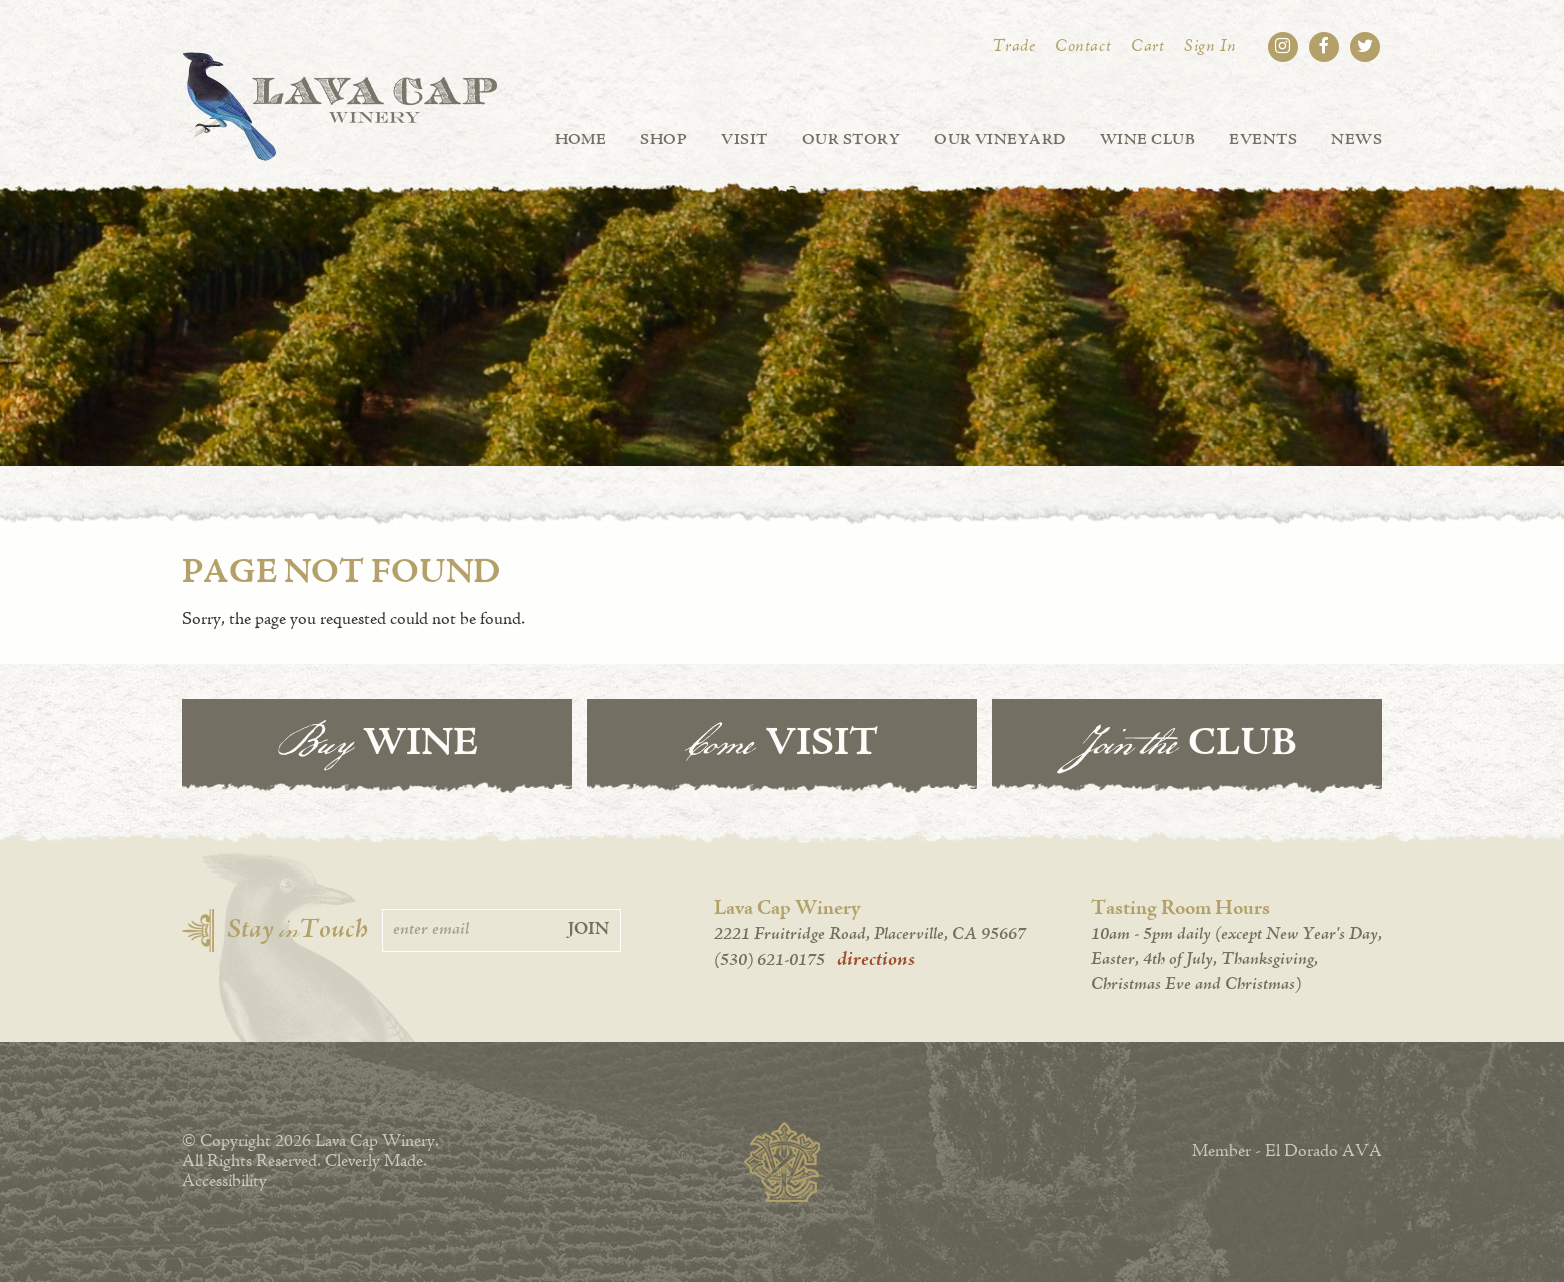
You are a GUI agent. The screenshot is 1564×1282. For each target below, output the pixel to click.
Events (1263, 140)
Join (588, 930)
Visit (744, 140)
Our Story (851, 140)
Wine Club (1147, 140)
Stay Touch (297, 930)
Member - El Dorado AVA (1287, 1152)
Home (581, 140)
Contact (1083, 47)
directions (876, 960)
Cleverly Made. (376, 1162)
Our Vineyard (1000, 140)
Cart (1147, 47)
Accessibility (224, 1182)
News (1356, 140)
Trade (1014, 47)
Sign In (1210, 47)
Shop (663, 140)
